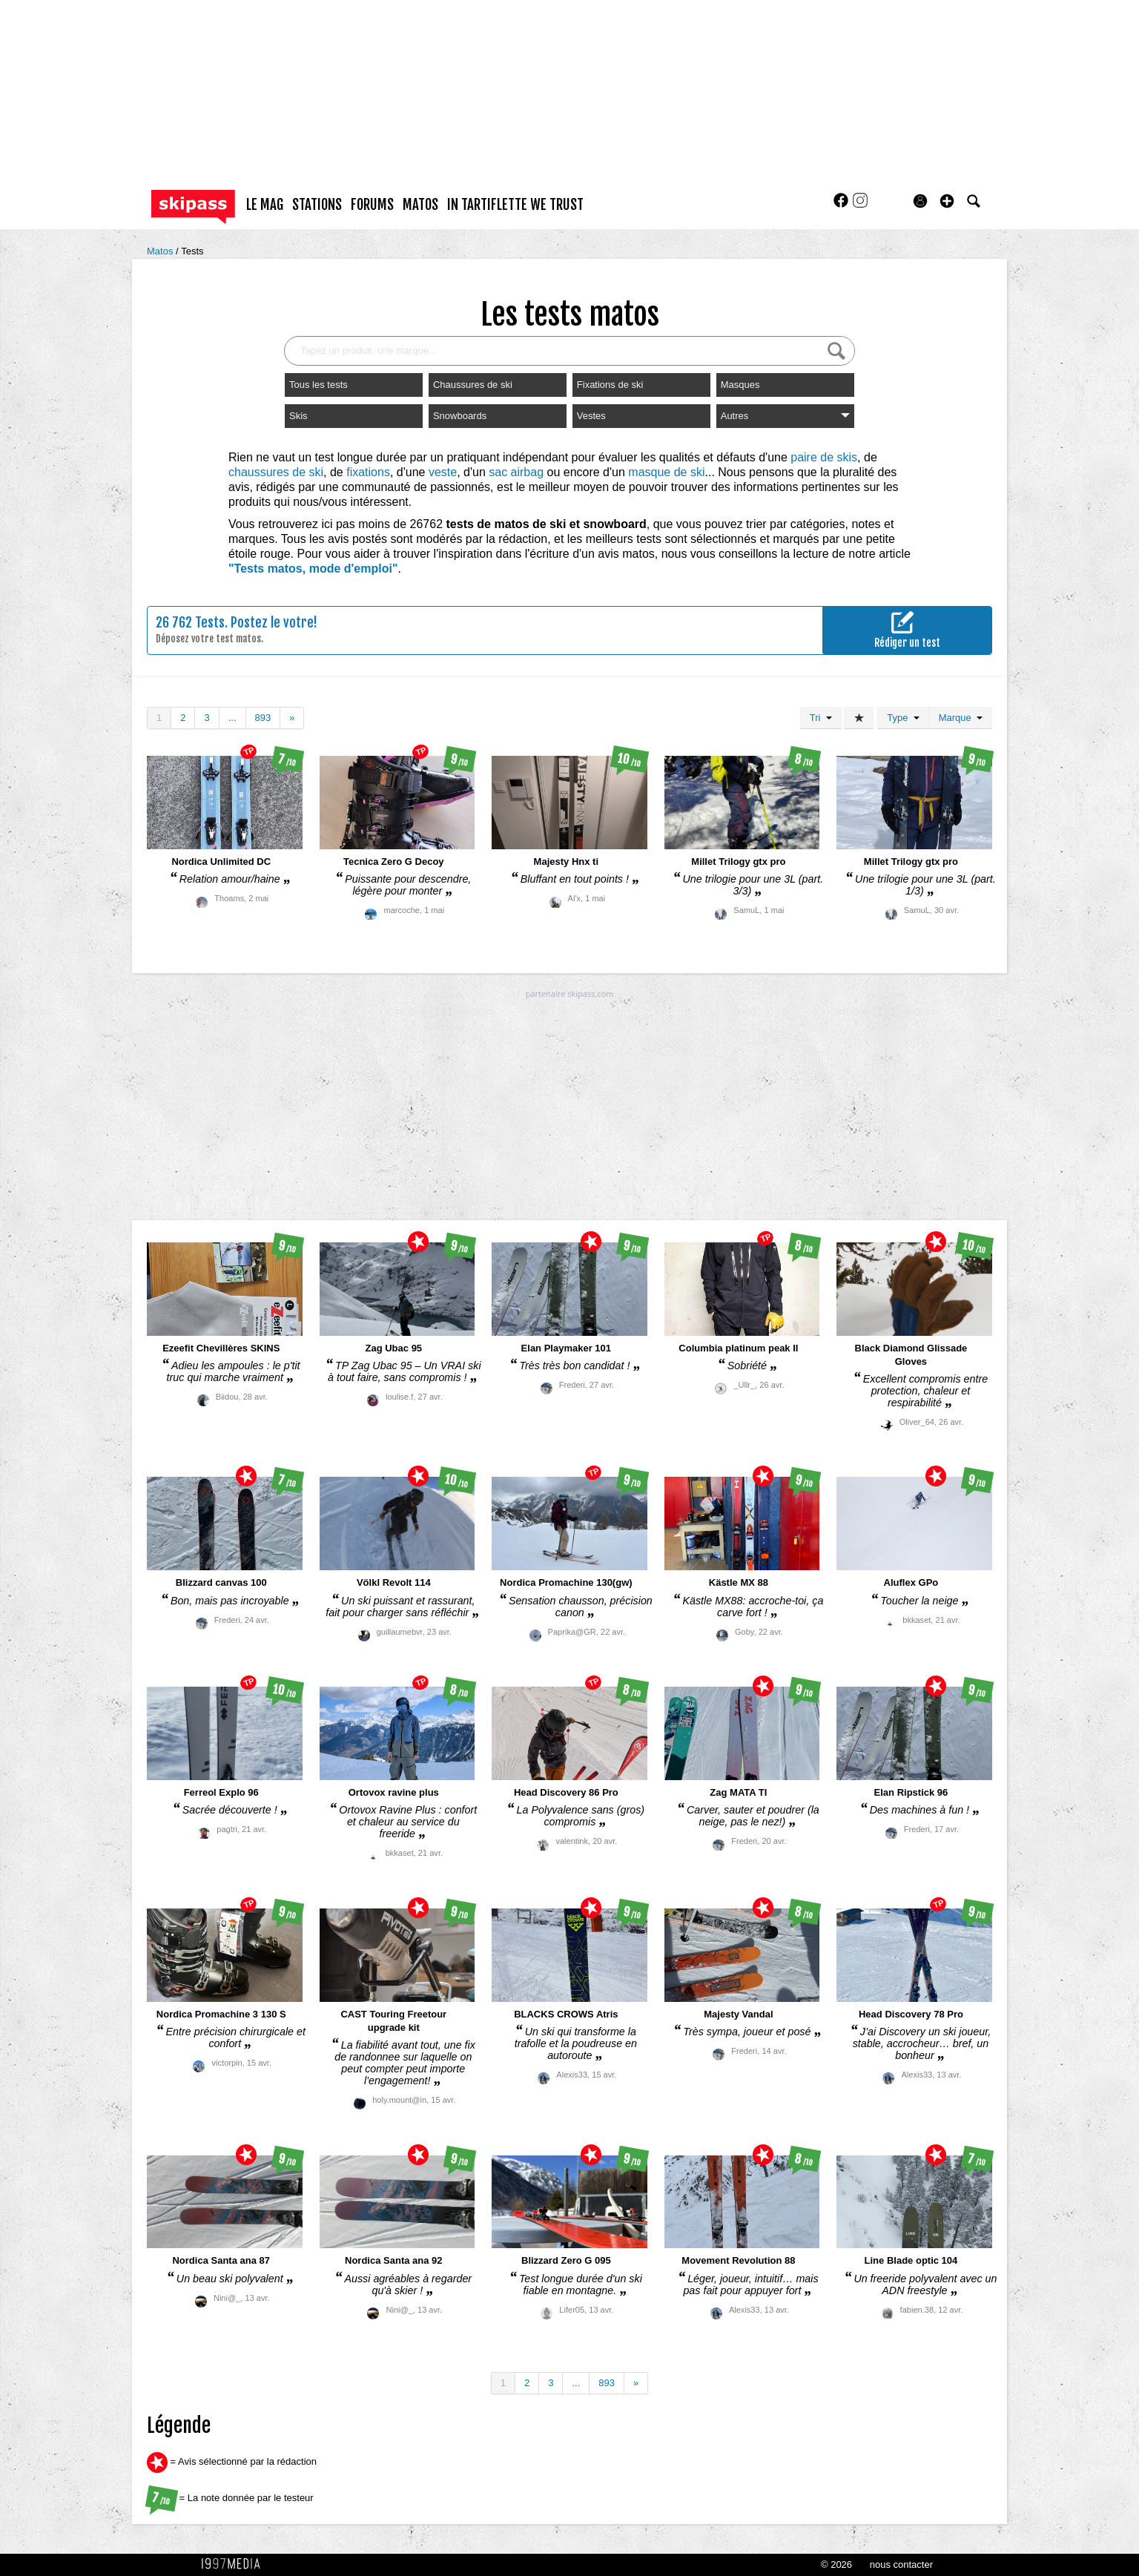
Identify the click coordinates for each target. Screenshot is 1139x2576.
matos (420, 205)
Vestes (591, 415)
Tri (821, 717)
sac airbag (516, 472)
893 (263, 717)
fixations (368, 472)
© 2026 (836, 2564)
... (232, 717)
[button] (947, 201)
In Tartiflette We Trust (515, 205)
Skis (298, 415)
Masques (740, 384)
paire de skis (823, 457)
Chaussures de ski (472, 384)
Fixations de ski (610, 384)
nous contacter (901, 2564)
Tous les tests (318, 384)
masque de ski (666, 472)
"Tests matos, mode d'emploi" (313, 568)
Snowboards (459, 415)
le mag (264, 205)
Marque (961, 717)
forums (372, 205)
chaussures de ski (275, 472)
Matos (161, 251)
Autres (785, 415)
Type (903, 717)
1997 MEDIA (235, 2564)
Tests (192, 251)
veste (443, 472)
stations (317, 205)
